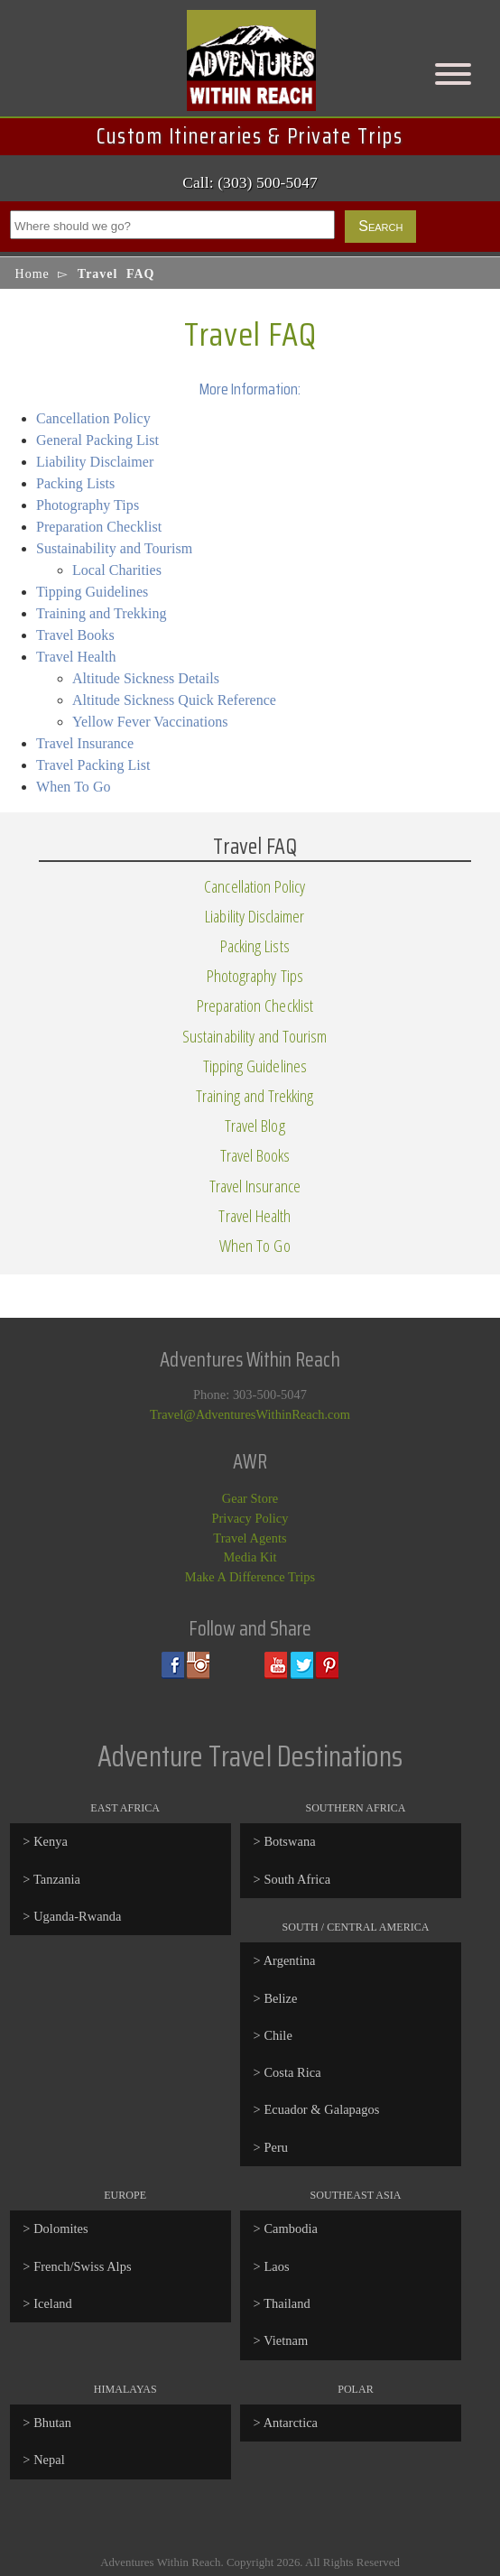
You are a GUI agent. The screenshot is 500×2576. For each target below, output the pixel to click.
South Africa (297, 1879)
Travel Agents (249, 1538)
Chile (278, 2035)
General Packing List (97, 440)
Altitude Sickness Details (145, 678)
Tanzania (56, 1879)
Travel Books (75, 635)
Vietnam (286, 2340)
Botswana (289, 1841)
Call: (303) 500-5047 (250, 182)
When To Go (73, 786)
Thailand (287, 2303)
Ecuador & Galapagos (321, 2109)
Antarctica (291, 2422)
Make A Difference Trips (250, 1577)
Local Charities (117, 570)
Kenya (50, 1841)
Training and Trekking (101, 613)
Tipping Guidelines (92, 591)
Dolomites (60, 2228)
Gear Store (250, 1498)
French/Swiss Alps (82, 2266)
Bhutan (52, 2422)
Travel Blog (255, 1125)
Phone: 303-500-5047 (250, 1394)
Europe (125, 2195)
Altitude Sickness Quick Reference (174, 700)
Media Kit (249, 1557)
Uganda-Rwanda (77, 1916)
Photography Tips (87, 505)
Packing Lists (75, 483)
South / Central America (355, 1927)
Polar (356, 2389)
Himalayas (125, 2389)
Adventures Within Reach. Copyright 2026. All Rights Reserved (250, 2562)
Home (32, 274)
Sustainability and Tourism (114, 548)
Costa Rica (292, 2072)
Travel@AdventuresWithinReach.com (250, 1414)
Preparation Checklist (99, 526)
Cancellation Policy (93, 418)
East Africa (125, 1808)
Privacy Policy (249, 1518)
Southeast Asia (356, 2195)
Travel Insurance (85, 743)
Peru (276, 2147)
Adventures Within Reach (250, 68)
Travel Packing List (93, 765)
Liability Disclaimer (94, 461)
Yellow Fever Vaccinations (150, 721)
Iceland (52, 2303)
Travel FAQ (250, 334)
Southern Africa (355, 1808)
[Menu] (453, 74)
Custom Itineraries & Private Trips (250, 136)
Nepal (49, 2459)
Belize (280, 1998)
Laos (276, 2266)
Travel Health (76, 656)
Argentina (290, 1960)
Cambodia (291, 2228)
